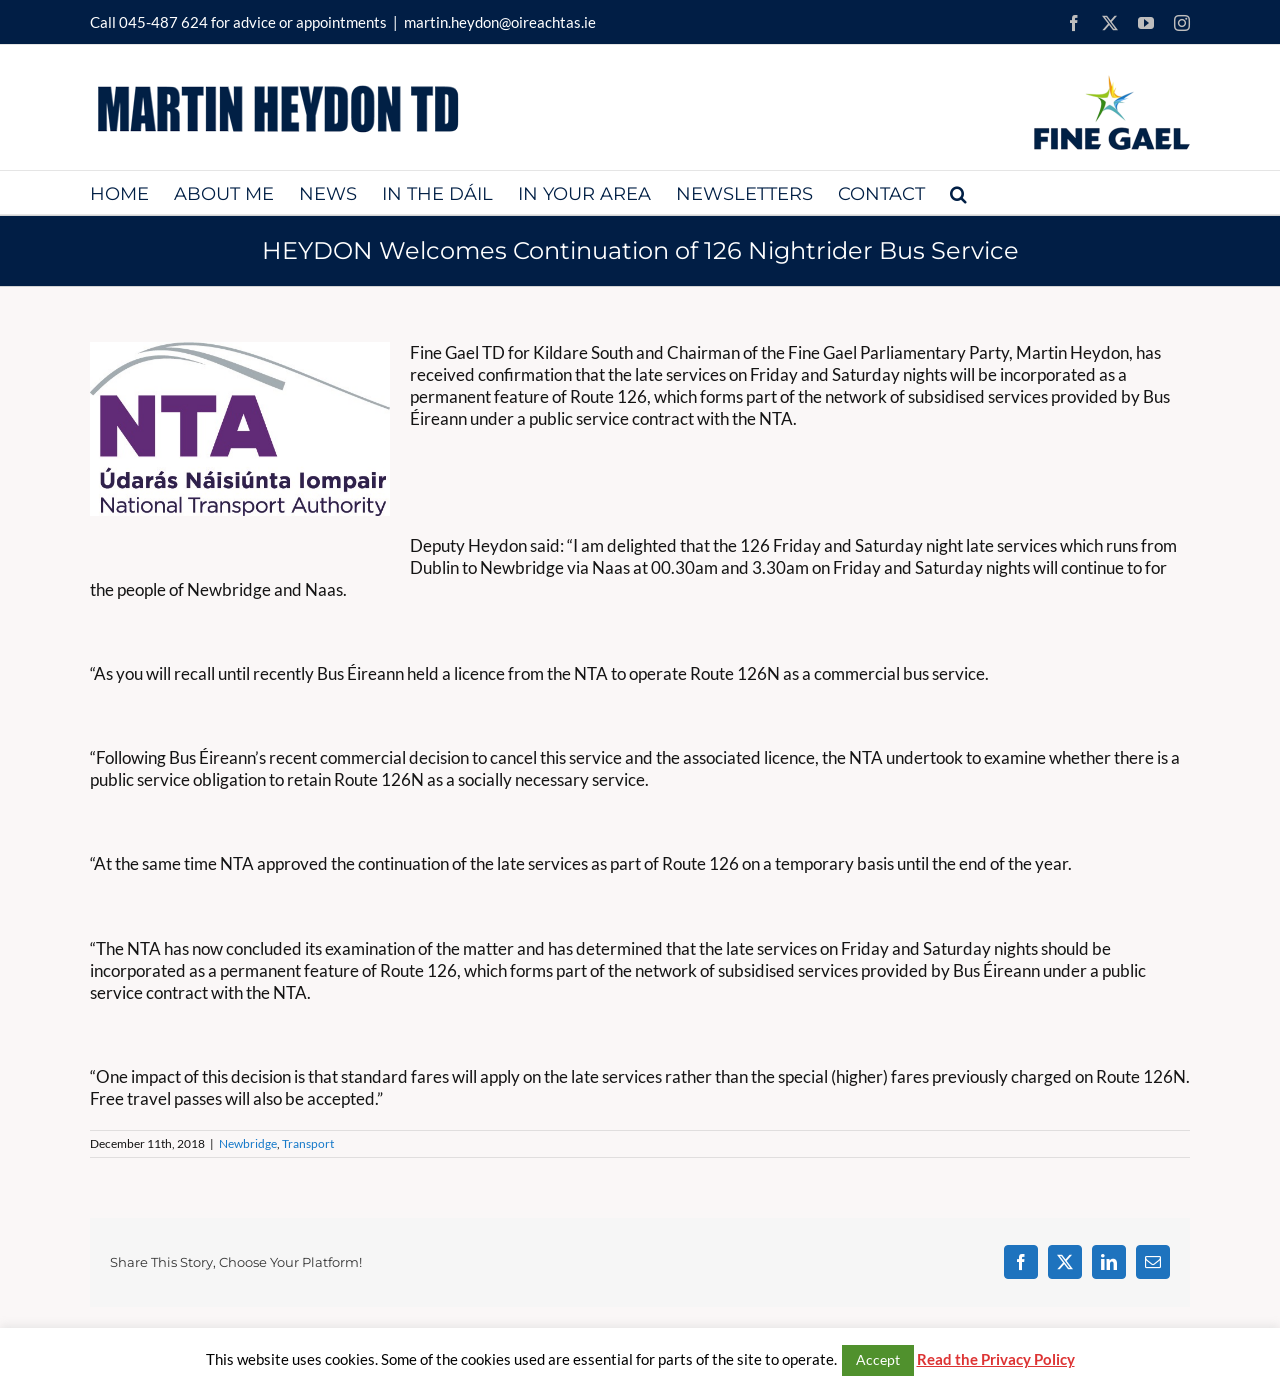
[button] (958, 192)
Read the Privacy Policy (996, 1359)
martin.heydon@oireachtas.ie (500, 22)
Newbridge (248, 1143)
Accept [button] (878, 1359)
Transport (308, 1143)
